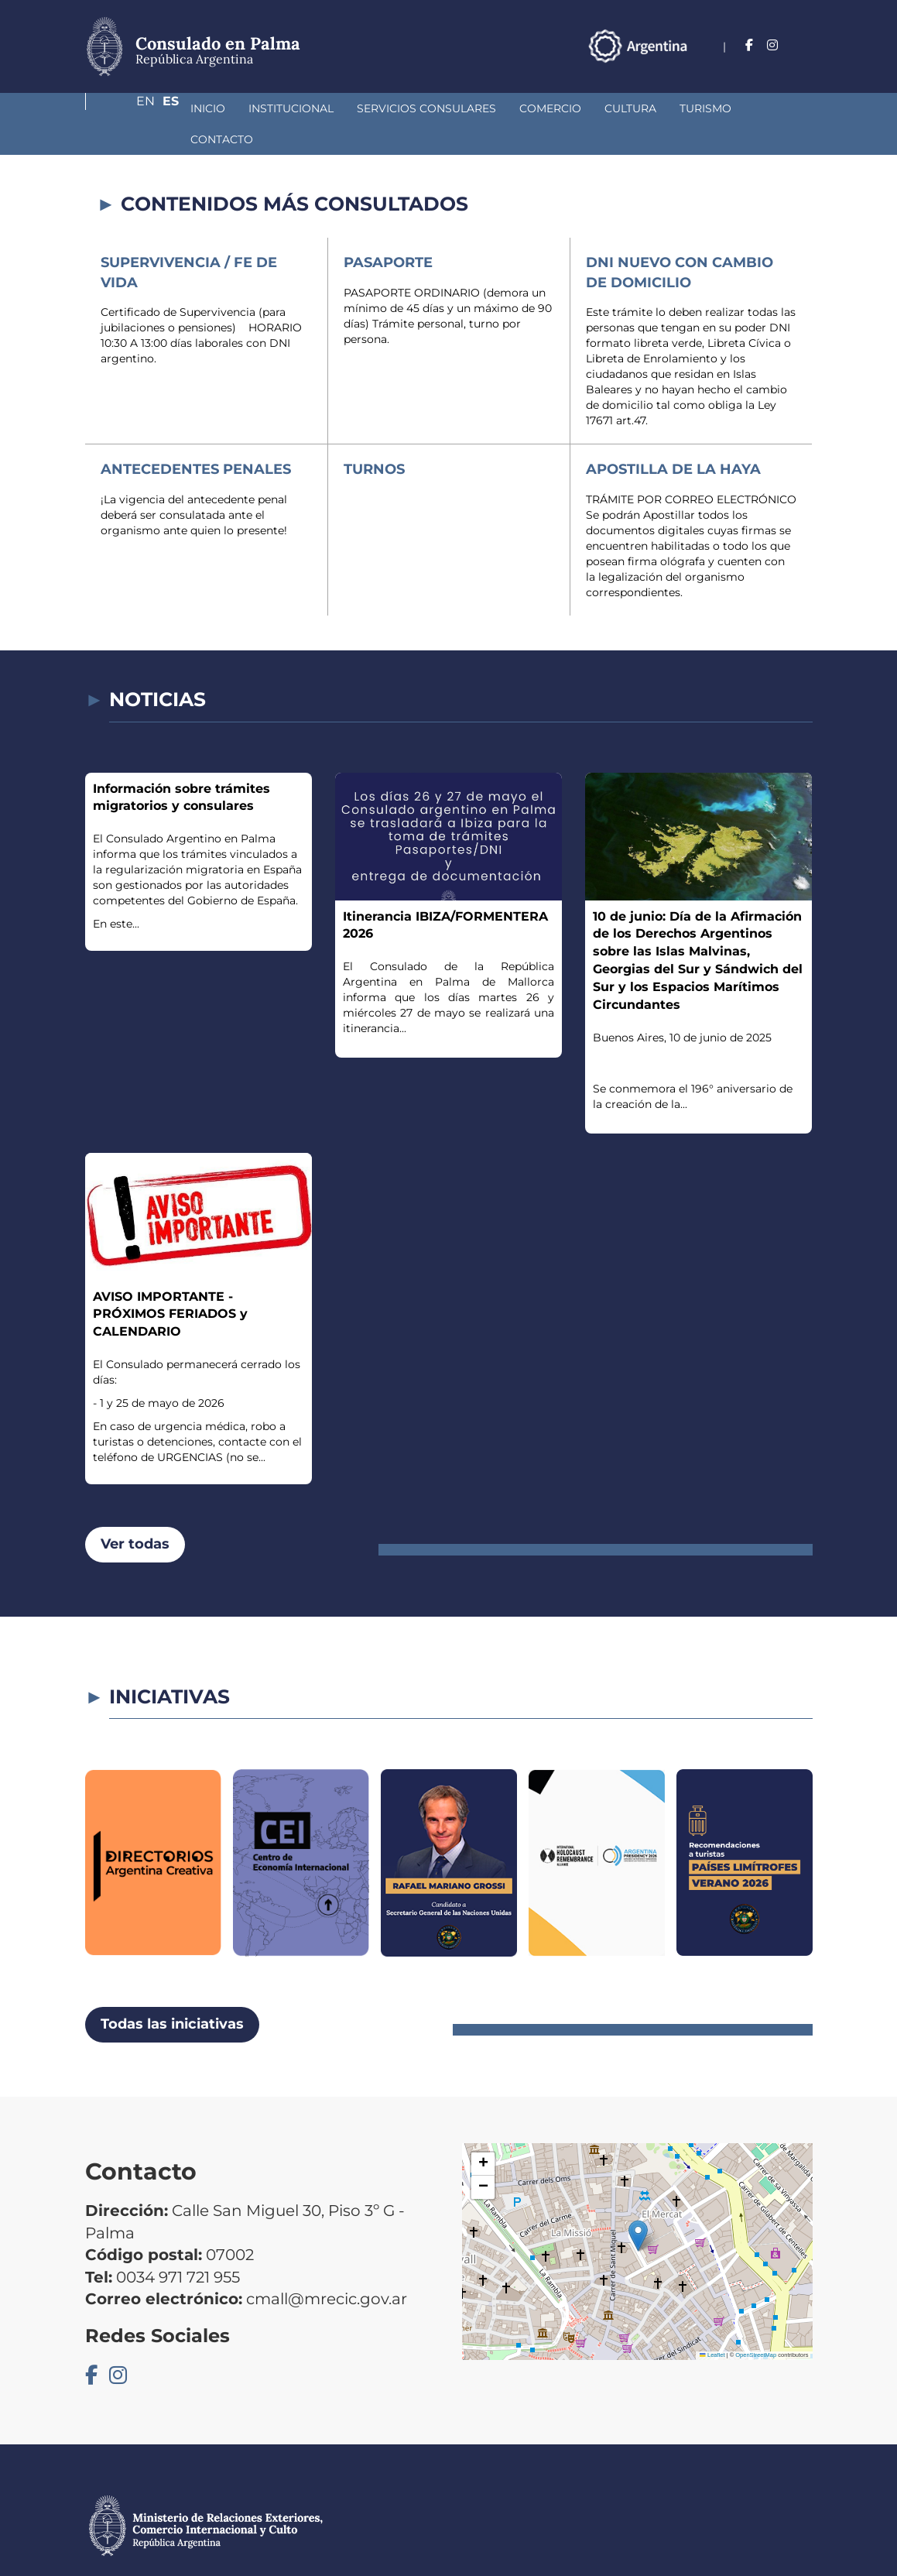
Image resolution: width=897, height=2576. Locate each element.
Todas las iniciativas (172, 1992)
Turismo (623, 108)
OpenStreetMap (755, 2323)
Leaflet (712, 2323)
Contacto (704, 108)
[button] (638, 2205)
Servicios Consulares (344, 108)
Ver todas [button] (135, 1512)
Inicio (125, 108)
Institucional (209, 108)
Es (804, 45)
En (773, 45)
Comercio (468, 108)
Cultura (548, 108)
